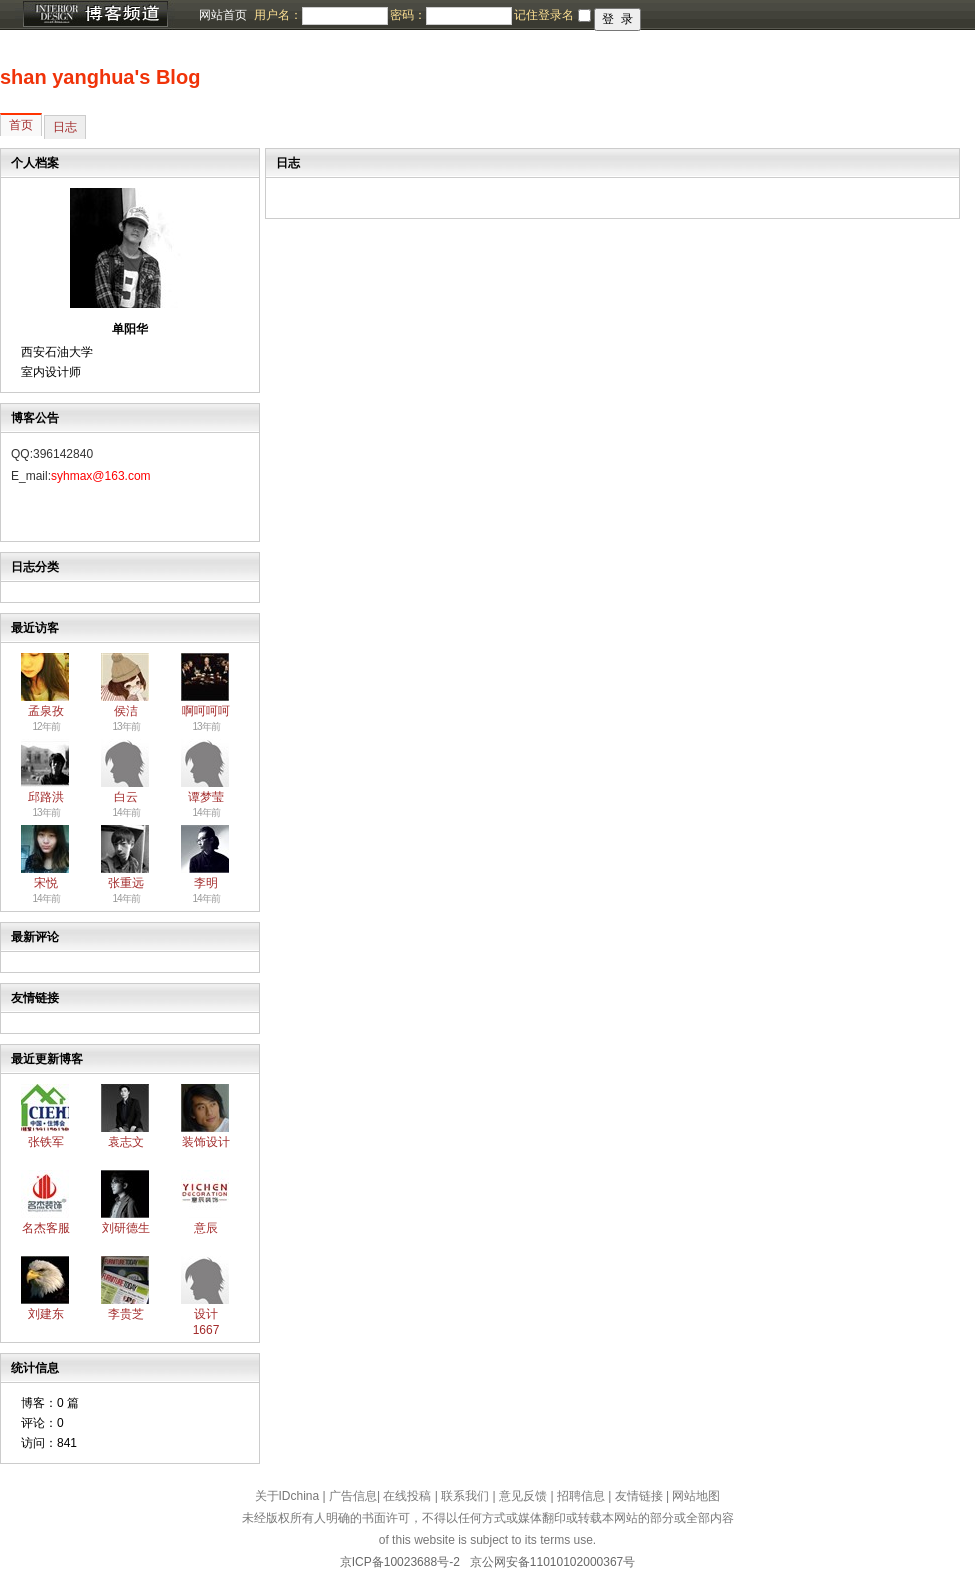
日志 (65, 127)
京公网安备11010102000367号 (552, 1562)
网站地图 (696, 1496)
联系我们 (465, 1496)
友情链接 (639, 1496)
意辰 (206, 1228)
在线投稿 (407, 1496)
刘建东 (46, 1314)
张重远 (126, 883)
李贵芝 (126, 1314)
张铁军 (46, 1142)
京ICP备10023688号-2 (400, 1562)
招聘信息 (581, 1496)
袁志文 (126, 1142)
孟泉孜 (46, 711)
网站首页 (223, 15)
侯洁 (126, 711)
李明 (206, 883)
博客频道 (95, 15)
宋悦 (46, 883)
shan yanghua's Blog (100, 77)
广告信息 (353, 1496)
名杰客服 (46, 1228)
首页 (21, 125)
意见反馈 (523, 1496)
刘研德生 (126, 1228)
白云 (126, 797)
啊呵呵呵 (206, 711)
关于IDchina (287, 1496)
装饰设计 (206, 1142)
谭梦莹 (206, 797)
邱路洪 (46, 797)
